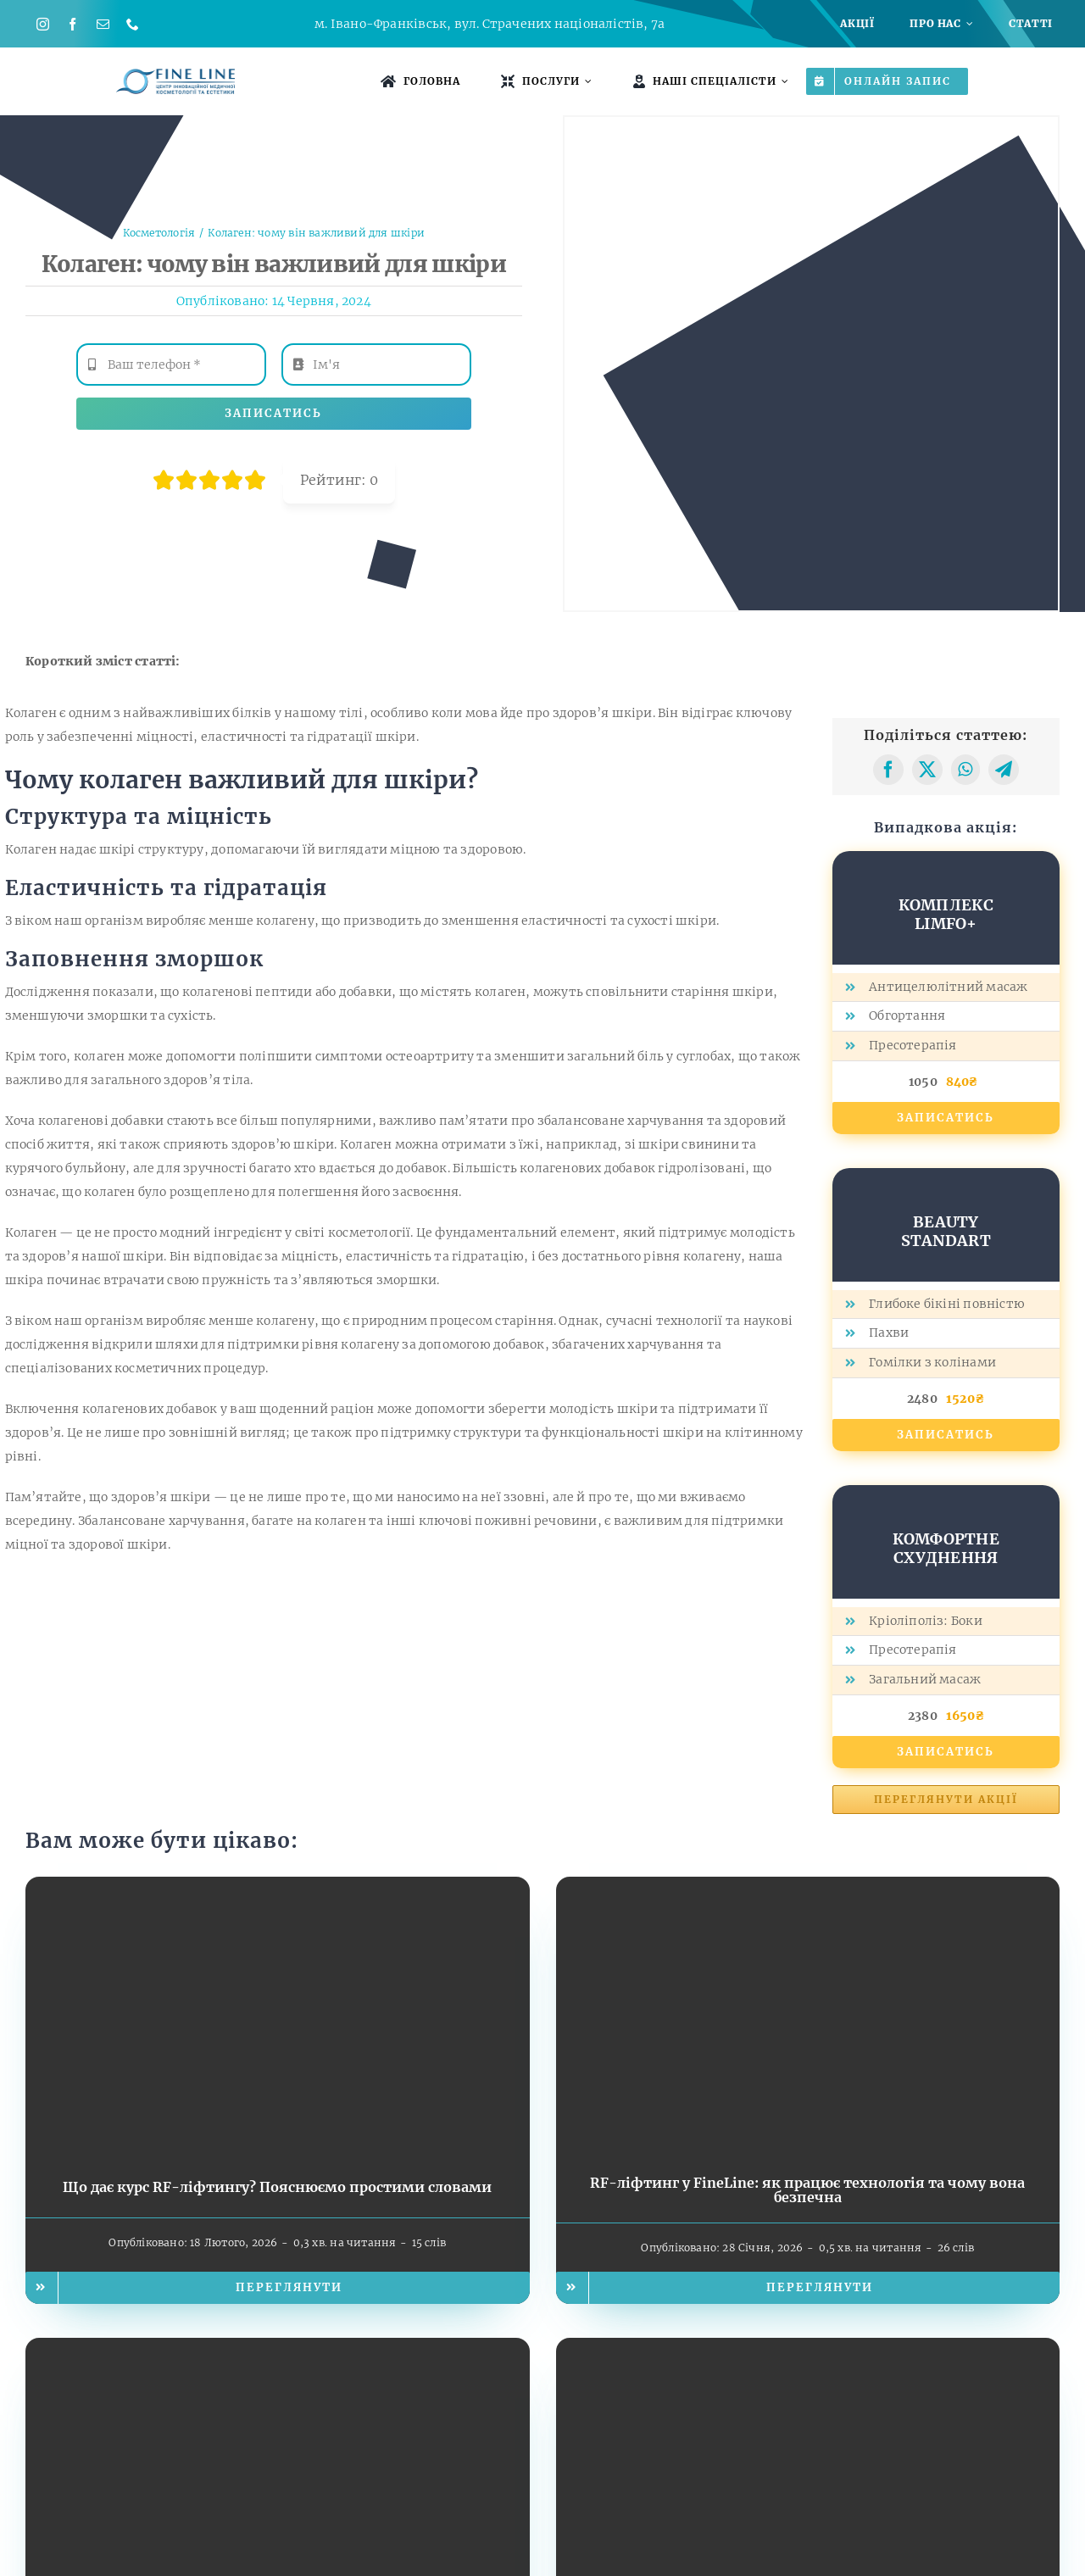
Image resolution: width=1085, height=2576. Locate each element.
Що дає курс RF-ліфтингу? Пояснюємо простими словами (277, 2186)
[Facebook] (888, 769)
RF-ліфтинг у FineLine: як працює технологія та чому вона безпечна (807, 2190)
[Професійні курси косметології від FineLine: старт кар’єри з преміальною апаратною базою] (808, 2349)
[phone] (132, 24)
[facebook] (72, 24)
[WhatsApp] (965, 769)
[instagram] (42, 24)
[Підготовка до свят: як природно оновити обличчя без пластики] (277, 2349)
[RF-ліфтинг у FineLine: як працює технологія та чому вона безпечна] (808, 1888)
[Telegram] (1003, 769)
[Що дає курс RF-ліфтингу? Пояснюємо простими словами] (277, 1888)
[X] (927, 769)
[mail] (103, 24)
